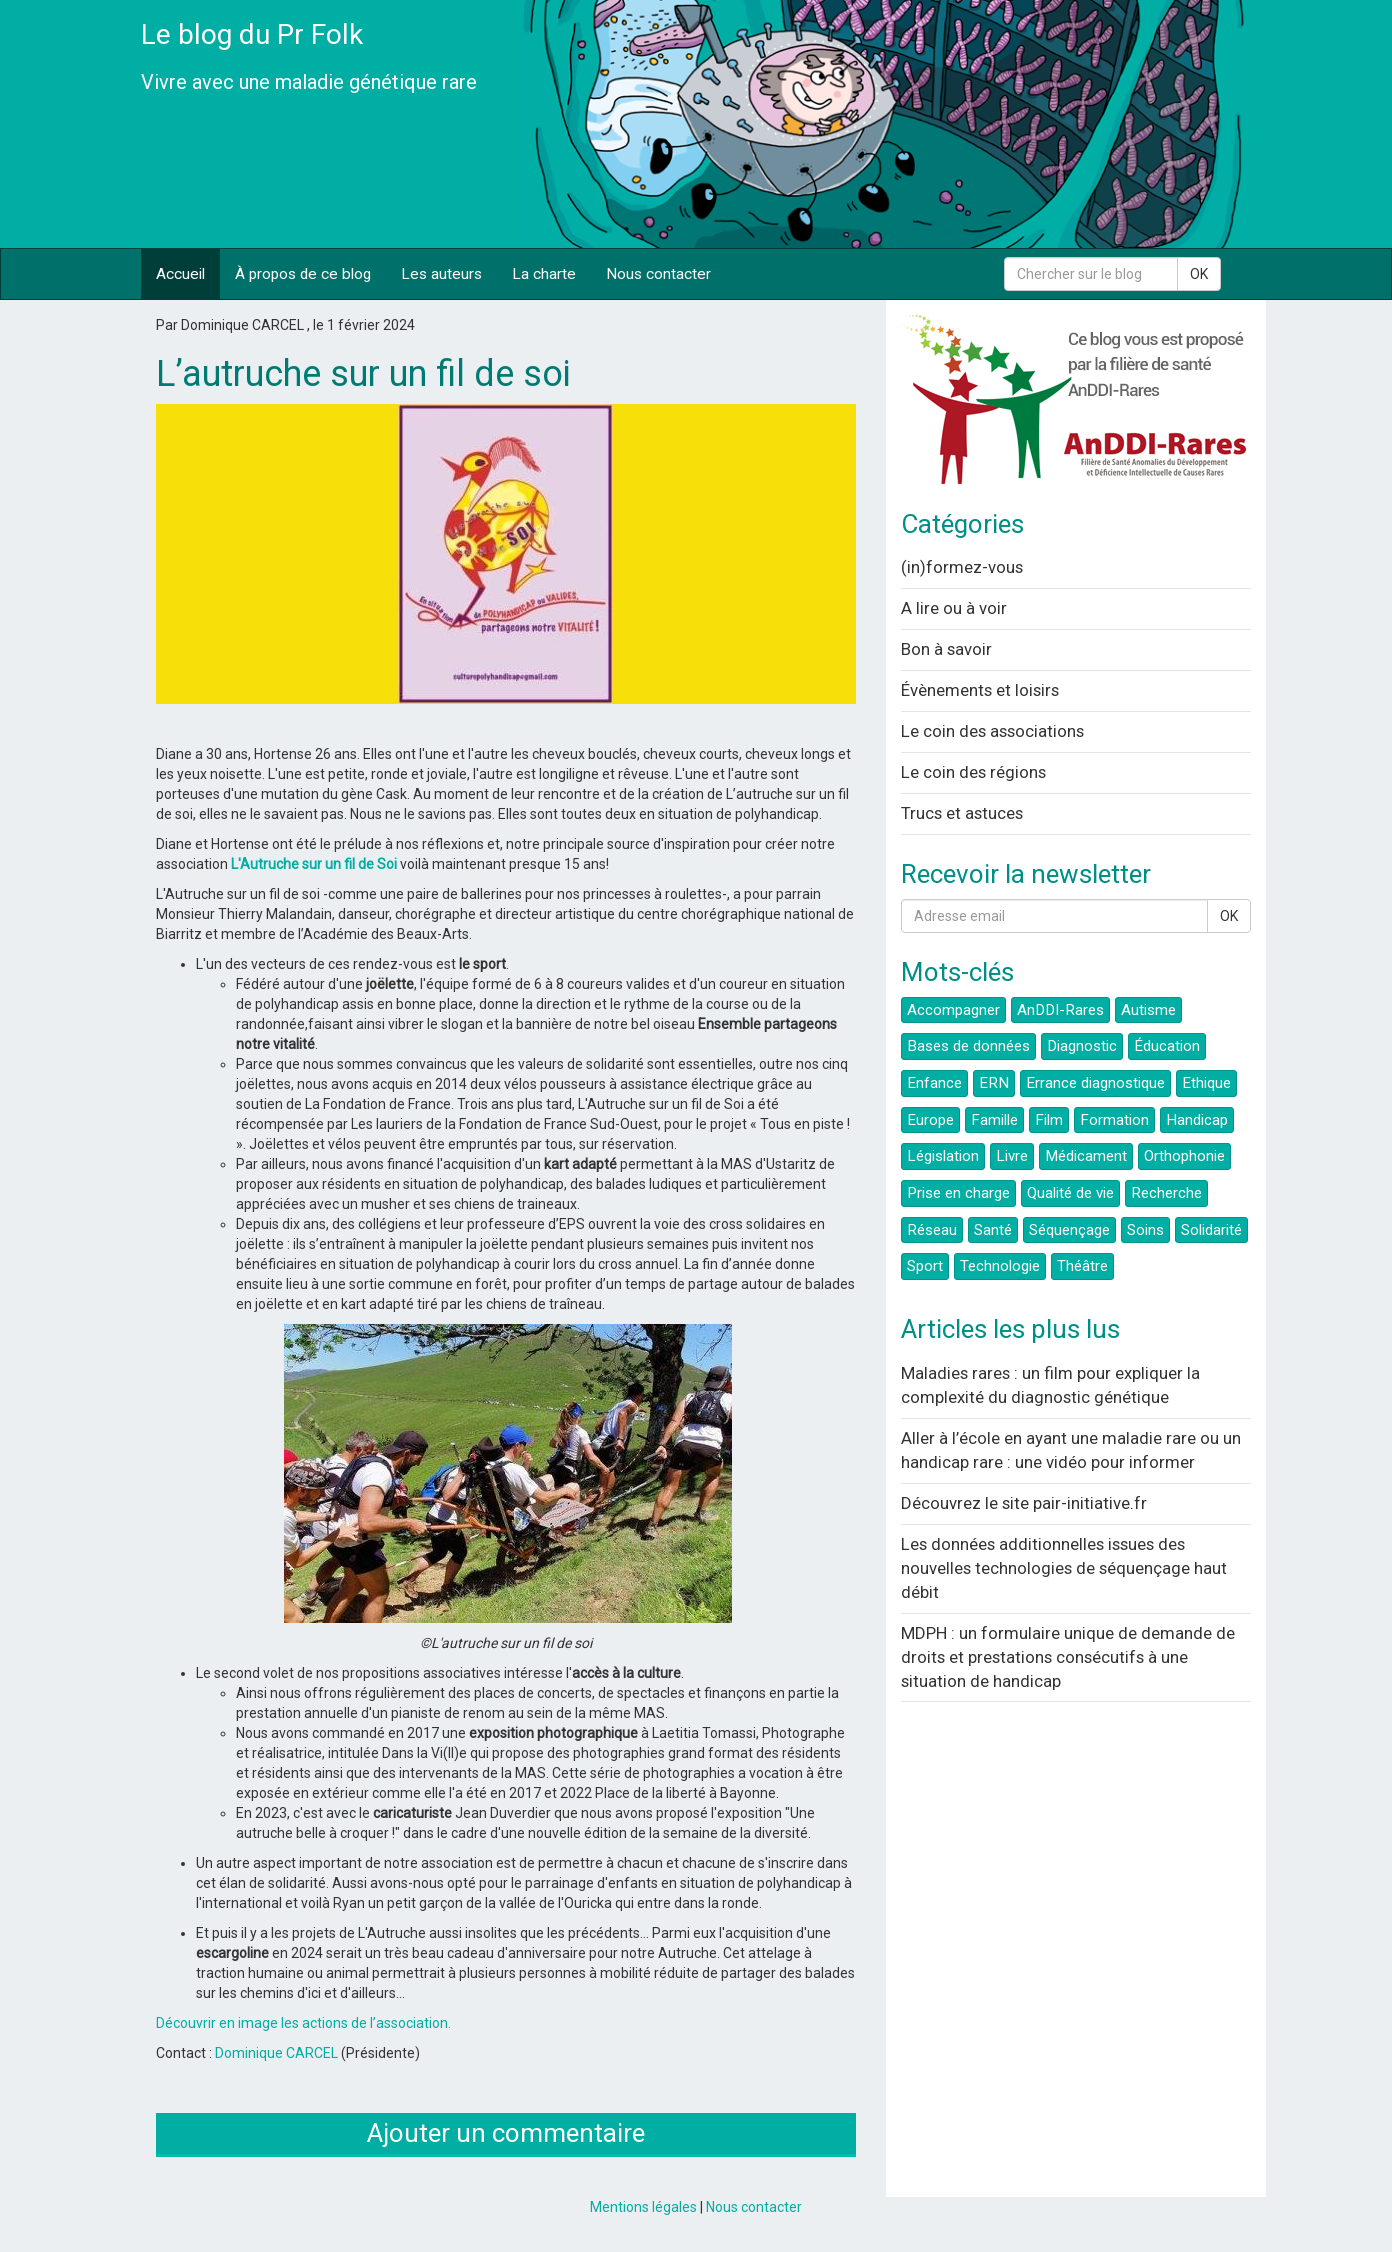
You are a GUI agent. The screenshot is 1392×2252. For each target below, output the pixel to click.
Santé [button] (993, 1230)
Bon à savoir (946, 649)
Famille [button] (994, 1120)
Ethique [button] (1206, 1083)
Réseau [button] (932, 1230)
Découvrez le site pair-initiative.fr (1024, 1503)
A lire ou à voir (954, 608)
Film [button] (1049, 1120)
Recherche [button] (1166, 1193)
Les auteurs (441, 274)
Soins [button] (1145, 1230)
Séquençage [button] (1069, 1230)
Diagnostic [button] (1082, 1046)
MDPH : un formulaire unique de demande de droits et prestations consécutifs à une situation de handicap (1068, 1657)
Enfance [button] (934, 1083)
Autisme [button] (1148, 1010)
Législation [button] (943, 1156)
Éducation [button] (1167, 1046)
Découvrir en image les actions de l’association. (303, 2023)
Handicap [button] (1197, 1120)
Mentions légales (643, 2207)
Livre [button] (1012, 1156)
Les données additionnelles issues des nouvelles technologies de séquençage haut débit (1064, 1568)
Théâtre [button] (1082, 1266)
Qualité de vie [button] (1070, 1193)
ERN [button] (994, 1083)
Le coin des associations (992, 731)
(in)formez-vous (962, 567)
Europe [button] (930, 1120)
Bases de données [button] (968, 1046)
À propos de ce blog (303, 274)
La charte (544, 274)
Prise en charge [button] (958, 1193)
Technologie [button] (1000, 1266)
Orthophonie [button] (1184, 1156)
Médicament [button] (1086, 1156)
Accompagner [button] (953, 1010)
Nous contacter (658, 274)
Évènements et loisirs (980, 690)
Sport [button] (925, 1266)
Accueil (180, 274)
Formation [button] (1114, 1120)
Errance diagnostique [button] (1095, 1083)
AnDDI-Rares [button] (1060, 1010)
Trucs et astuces (962, 813)
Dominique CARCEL (276, 2053)
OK (1199, 274)
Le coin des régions (973, 772)
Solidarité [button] (1211, 1230)
